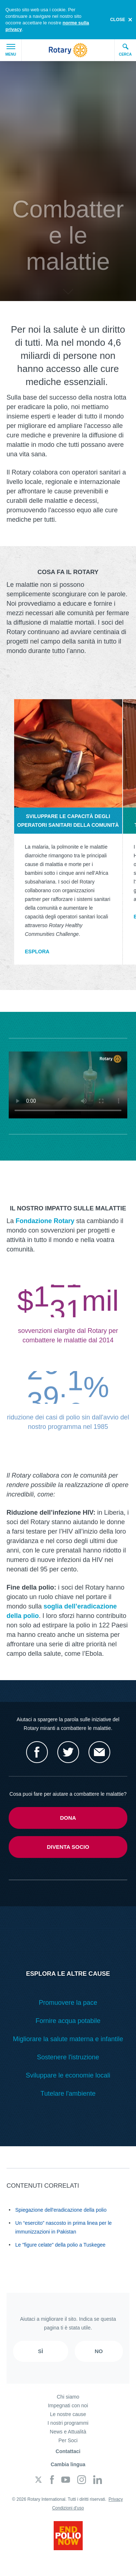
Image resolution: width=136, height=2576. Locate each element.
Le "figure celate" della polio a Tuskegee (60, 2245)
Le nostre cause (68, 2414)
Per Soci (68, 2440)
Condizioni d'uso (68, 2508)
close (117, 19)
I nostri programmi (68, 2423)
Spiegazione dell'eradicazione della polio (61, 2210)
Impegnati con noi (68, 2405)
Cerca (125, 49)
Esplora (37, 951)
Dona (68, 1818)
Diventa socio (68, 1847)
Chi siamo (68, 2397)
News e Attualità (68, 2432)
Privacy (115, 2499)
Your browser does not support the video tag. (68, 1084)
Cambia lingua (68, 2464)
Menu (10, 50)
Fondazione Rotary (45, 1221)
